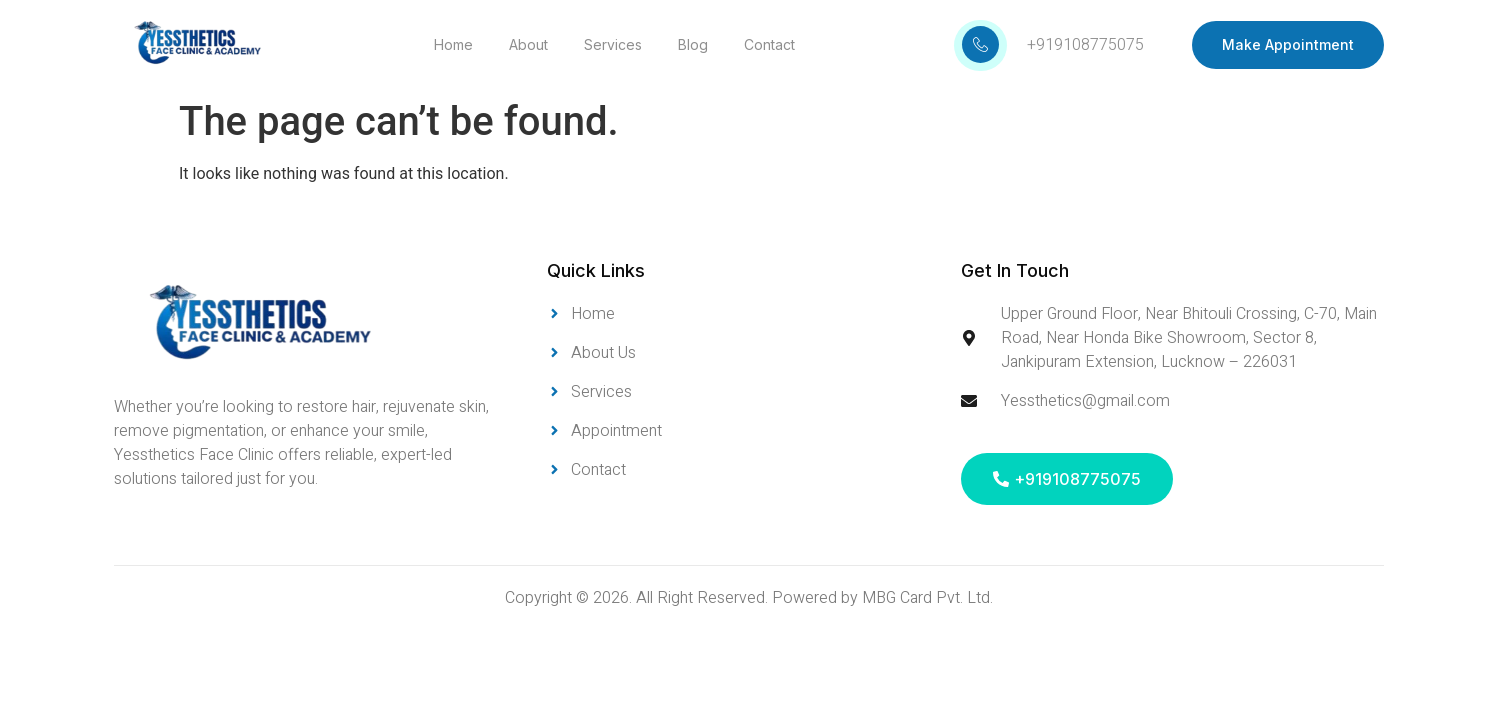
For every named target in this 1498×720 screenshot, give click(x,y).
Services (613, 44)
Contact (769, 44)
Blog (693, 44)
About (528, 44)
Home (453, 44)
